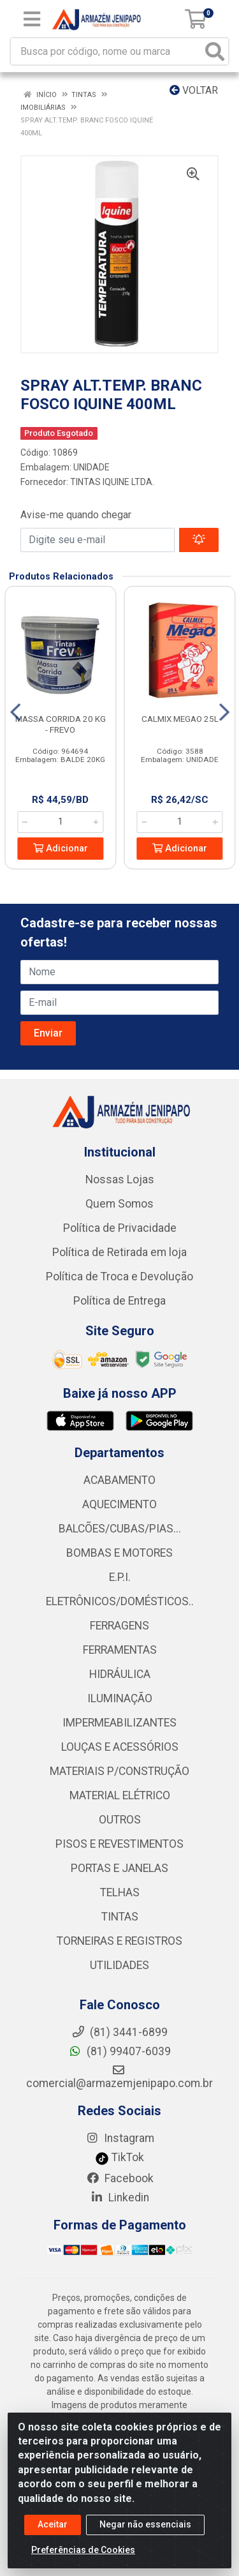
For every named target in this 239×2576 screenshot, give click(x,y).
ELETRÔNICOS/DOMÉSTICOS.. (120, 1601)
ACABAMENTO (119, 1480)
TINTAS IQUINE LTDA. (112, 482)
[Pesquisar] (214, 51)
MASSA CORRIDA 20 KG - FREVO (60, 724)
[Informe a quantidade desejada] (60, 822)
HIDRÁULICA (119, 1674)
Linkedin (119, 2197)
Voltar (194, 90)
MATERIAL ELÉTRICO (119, 1795)
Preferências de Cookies (83, 2551)
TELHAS (120, 1892)
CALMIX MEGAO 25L (180, 719)
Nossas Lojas (119, 1179)
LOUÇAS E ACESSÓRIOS (119, 1747)
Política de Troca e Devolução (119, 1276)
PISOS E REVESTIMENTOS (119, 1844)
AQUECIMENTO (119, 1504)
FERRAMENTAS (120, 1650)
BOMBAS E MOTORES (119, 1552)
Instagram (119, 2138)
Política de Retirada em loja (119, 1252)
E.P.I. (120, 1577)
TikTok (119, 2157)
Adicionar (60, 848)
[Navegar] (15, 712)
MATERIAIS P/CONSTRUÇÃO (119, 1771)
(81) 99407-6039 (119, 2051)
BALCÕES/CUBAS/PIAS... (120, 1528)
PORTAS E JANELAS (119, 1868)
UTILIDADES (119, 1965)
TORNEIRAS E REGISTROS (119, 1941)
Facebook (120, 2178)
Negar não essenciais (145, 2525)
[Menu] (31, 19)
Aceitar (53, 2525)
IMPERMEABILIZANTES (119, 1722)
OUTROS (120, 1819)
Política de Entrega (119, 1300)
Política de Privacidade (120, 1228)
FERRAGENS (119, 1625)
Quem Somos (119, 1203)
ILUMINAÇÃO (119, 1698)
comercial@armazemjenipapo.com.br (119, 2077)
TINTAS (119, 1916)
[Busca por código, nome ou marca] (106, 51)
